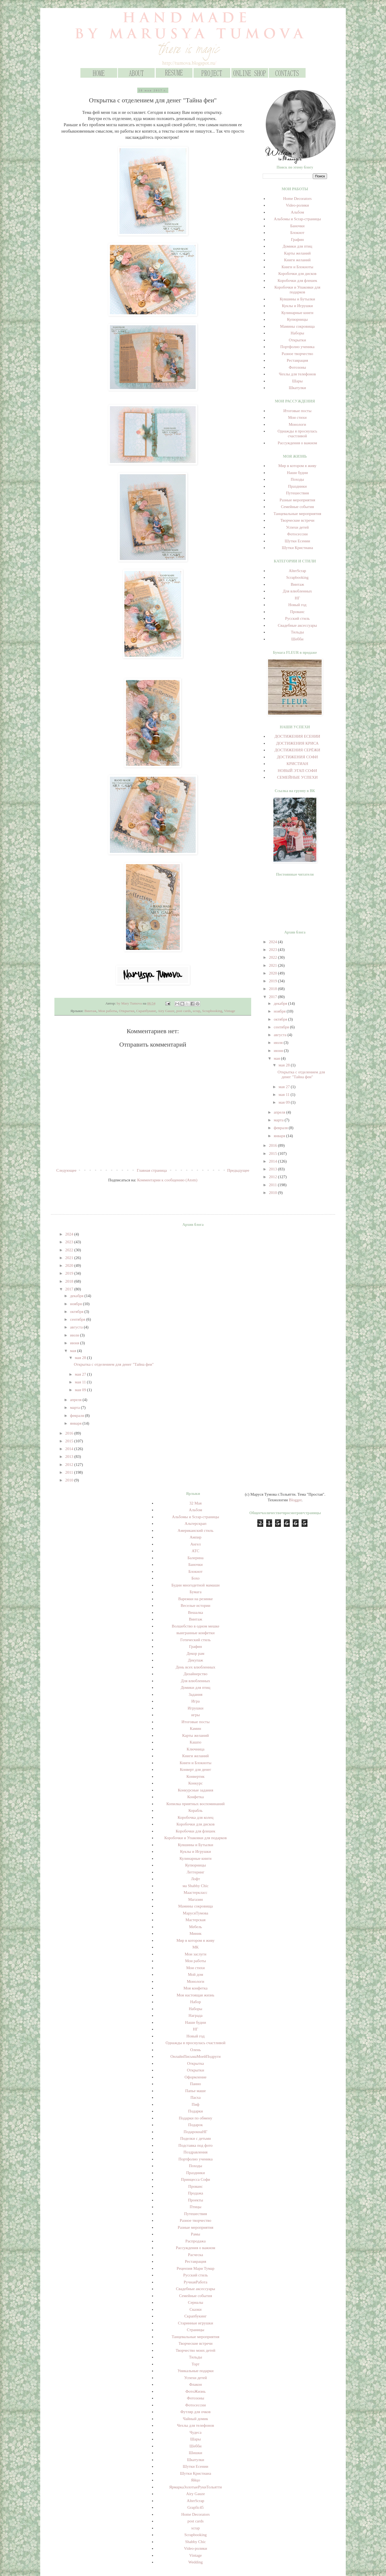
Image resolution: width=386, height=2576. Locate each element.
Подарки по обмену (195, 2118)
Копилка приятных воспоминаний (195, 1804)
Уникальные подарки (195, 2371)
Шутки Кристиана (297, 548)
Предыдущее (238, 1170)
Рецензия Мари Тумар (195, 2268)
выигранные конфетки (195, 1633)
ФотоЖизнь (195, 2391)
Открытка (195, 2063)
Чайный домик (195, 2419)
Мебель (195, 1927)
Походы (297, 479)
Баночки (297, 226)
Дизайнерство (195, 1674)
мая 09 (285, 1102)
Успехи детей (297, 527)
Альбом (297, 212)
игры (195, 1715)
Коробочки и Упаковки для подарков (195, 1838)
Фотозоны (297, 367)
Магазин (195, 1899)
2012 (273, 1177)
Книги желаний (297, 260)
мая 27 (285, 1087)
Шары (297, 381)
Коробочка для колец (195, 1817)
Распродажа (195, 2241)
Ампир (195, 1537)
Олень (195, 2050)
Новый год (297, 605)
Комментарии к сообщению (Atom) (167, 1180)
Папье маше (195, 2091)
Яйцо (195, 2480)
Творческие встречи (297, 520)
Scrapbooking (212, 1011)
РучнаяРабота (195, 2282)
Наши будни (297, 473)
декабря (281, 1003)
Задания (195, 1694)
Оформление (196, 2077)
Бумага (195, 1592)
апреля (280, 1112)
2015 (273, 1153)
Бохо (195, 1578)
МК (195, 1947)
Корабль (195, 1810)
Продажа (195, 2193)
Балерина (195, 1558)
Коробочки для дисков (297, 273)
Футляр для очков (195, 2412)
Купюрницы (297, 319)
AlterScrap (297, 571)
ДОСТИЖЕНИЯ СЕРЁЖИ (297, 750)
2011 (273, 1185)
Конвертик (196, 1776)
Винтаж (90, 1011)
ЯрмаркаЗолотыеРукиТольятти (195, 2487)
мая (277, 1058)
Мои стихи (297, 417)
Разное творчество (297, 354)
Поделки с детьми (195, 2138)
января (280, 1136)
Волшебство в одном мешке (195, 1626)
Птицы (196, 2207)
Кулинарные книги (297, 313)
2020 (273, 973)
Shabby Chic (195, 2542)
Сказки (196, 2309)
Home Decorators (297, 198)
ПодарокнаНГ (195, 2132)
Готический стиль (195, 1640)
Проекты (195, 2200)
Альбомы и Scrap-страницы (297, 219)
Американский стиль (196, 1530)
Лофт (195, 1879)
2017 (273, 997)
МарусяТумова (195, 1913)
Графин (297, 239)
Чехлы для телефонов (297, 374)
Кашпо (196, 1742)
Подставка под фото (196, 2145)
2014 (273, 1161)
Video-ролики (297, 205)
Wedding (195, 2562)
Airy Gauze (166, 1011)
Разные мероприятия (297, 500)
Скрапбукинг (146, 1011)
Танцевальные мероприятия (297, 514)
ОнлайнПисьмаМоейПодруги (195, 2056)
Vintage (229, 1011)
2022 (273, 957)
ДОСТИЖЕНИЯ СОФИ (297, 757)
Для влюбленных (297, 591)
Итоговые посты (297, 411)
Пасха (195, 2097)
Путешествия (297, 493)
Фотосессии (297, 534)
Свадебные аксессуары (297, 625)
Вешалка (195, 1612)
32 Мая (196, 1503)
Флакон (195, 2384)
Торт (195, 2364)
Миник (196, 1933)
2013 (273, 1169)
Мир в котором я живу (297, 466)
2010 (273, 1192)
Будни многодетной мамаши (195, 1585)
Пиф (195, 2104)
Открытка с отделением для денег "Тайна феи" (114, 1364)
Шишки (195, 2453)
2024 (273, 942)
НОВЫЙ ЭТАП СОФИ (297, 770)
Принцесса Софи (195, 2179)
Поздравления (195, 2152)
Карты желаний (297, 253)
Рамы (195, 2234)
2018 (273, 989)
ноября (280, 1011)
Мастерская (195, 1920)
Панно (195, 2084)
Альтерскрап (195, 1523)
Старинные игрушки (195, 2323)
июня (279, 1050)
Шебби (297, 639)
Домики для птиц (297, 246)
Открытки (126, 1011)
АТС (195, 1551)
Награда (195, 2015)
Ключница (195, 1749)
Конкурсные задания (195, 1790)
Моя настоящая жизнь (195, 1995)
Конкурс (195, 1783)
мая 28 (285, 1065)
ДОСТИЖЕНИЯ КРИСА (297, 743)
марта (279, 1120)
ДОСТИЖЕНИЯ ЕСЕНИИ (297, 736)
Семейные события (297, 507)
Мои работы (107, 1011)
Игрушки (195, 1708)
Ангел (195, 1544)
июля (279, 1042)
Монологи (297, 424)
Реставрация (297, 360)
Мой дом (195, 1974)
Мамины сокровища (297, 326)
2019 (273, 981)
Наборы (297, 333)
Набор (195, 2002)
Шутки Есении (297, 541)
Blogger (295, 1500)
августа (280, 1035)
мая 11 (285, 1094)
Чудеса (195, 2432)
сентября (282, 1027)
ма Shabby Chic (196, 1886)
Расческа (195, 2255)
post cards (183, 1011)
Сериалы (195, 2302)
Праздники (297, 486)
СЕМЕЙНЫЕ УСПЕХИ (297, 777)
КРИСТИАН (297, 763)
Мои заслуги (195, 1954)
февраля (281, 1128)
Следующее (66, 1170)
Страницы (195, 2330)
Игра (195, 1701)
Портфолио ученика (297, 347)
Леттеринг (195, 1872)
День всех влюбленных (195, 1667)
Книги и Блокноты (297, 267)
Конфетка (195, 1797)
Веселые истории (195, 1605)
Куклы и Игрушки (297, 306)
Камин (195, 1728)
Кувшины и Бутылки (297, 299)
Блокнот (297, 232)
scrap (196, 1011)
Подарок (195, 2125)
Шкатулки (297, 388)
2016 (273, 1145)
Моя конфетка (196, 1988)
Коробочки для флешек (297, 280)
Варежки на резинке (195, 1599)
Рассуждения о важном (297, 443)
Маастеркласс (195, 1892)
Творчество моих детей (195, 2350)
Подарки (195, 2111)
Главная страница (152, 1170)
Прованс (297, 612)
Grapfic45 (195, 2507)
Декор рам (195, 1653)
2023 (273, 949)
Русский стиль (297, 618)
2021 (273, 965)
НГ (297, 598)
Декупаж (195, 1660)
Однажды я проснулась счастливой (195, 2043)
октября (281, 1019)
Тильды (297, 632)
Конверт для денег (195, 1769)
